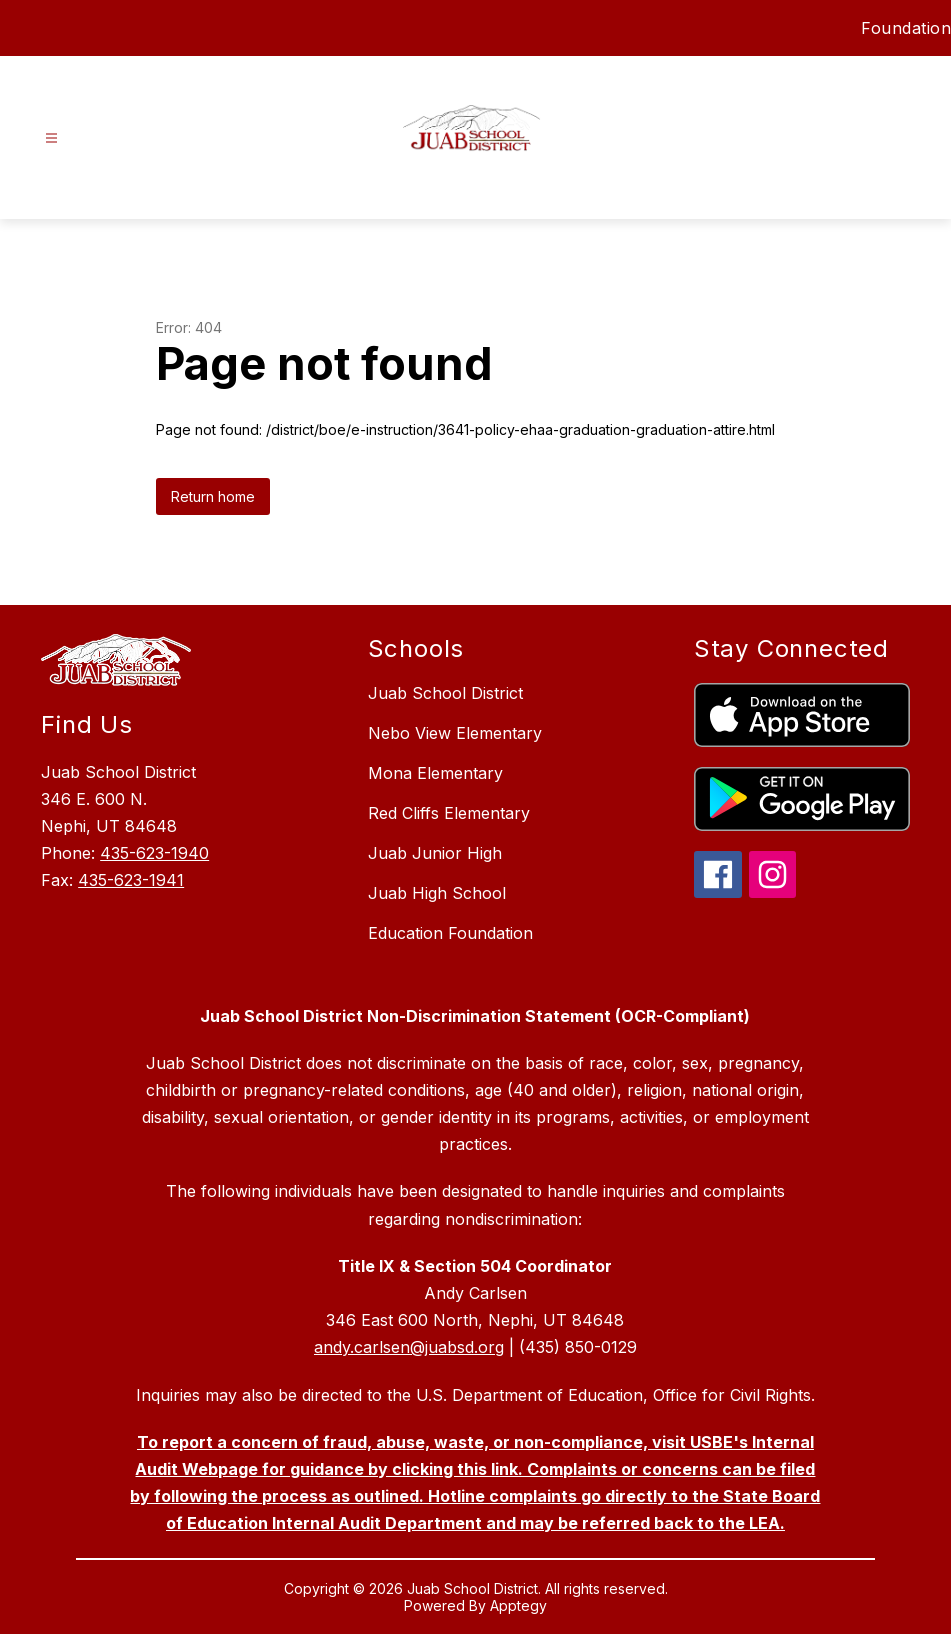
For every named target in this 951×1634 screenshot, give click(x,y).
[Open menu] (51, 138)
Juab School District (445, 693)
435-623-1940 (154, 853)
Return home (213, 496)
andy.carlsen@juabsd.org (409, 1347)
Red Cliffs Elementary (449, 813)
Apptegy (518, 1605)
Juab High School (437, 893)
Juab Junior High (435, 853)
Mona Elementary (435, 773)
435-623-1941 (131, 880)
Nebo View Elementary (455, 733)
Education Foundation (450, 933)
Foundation (906, 28)
